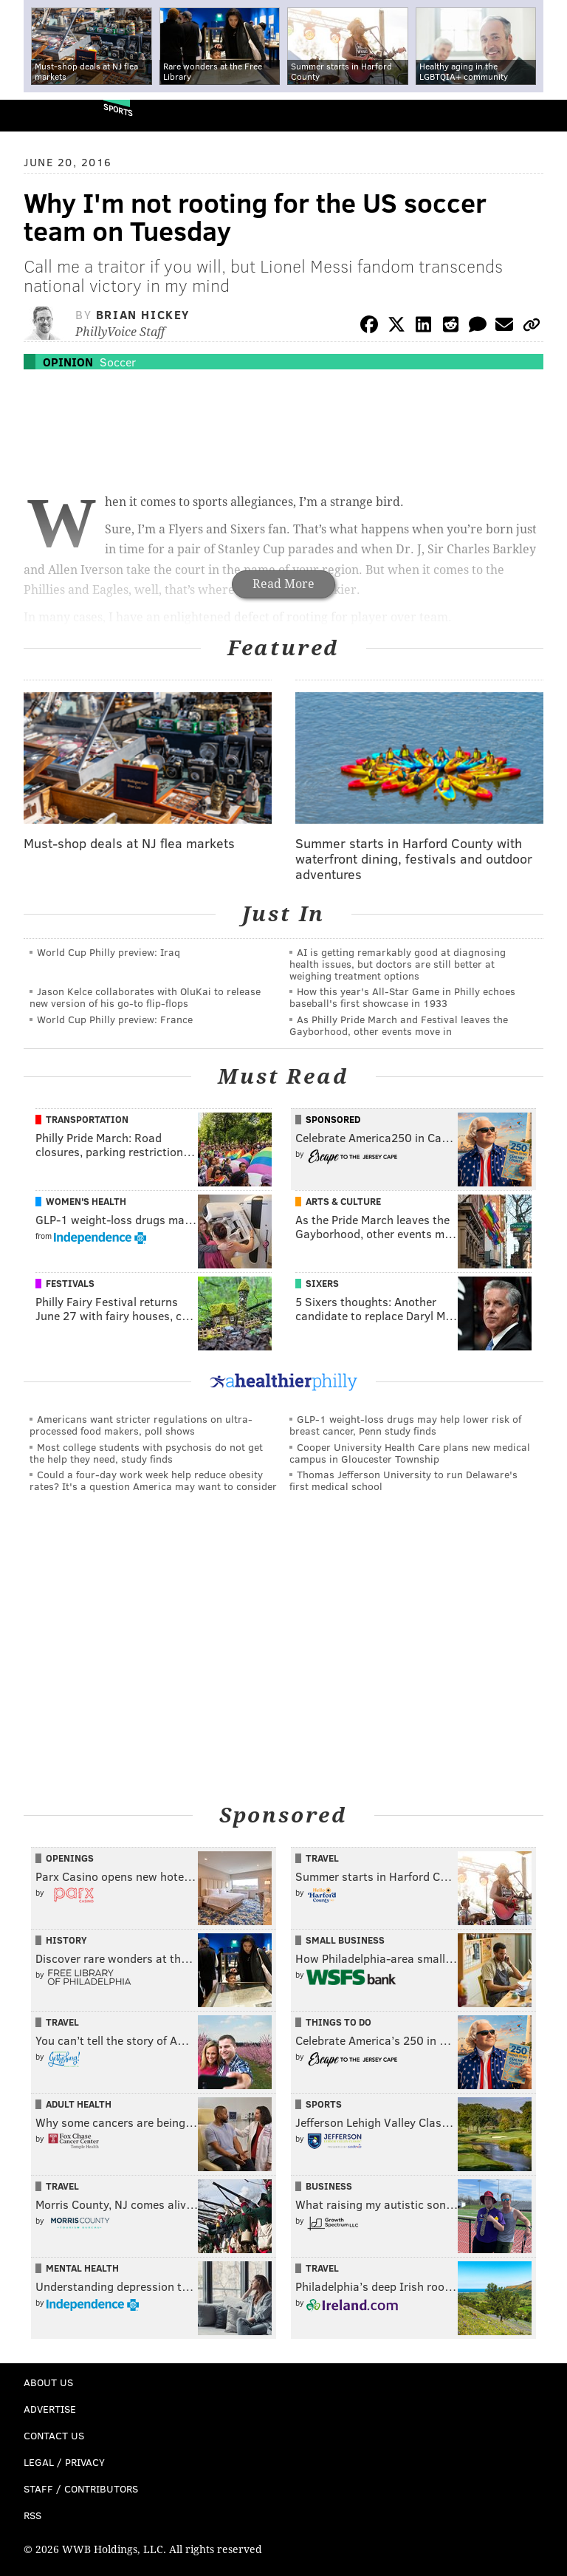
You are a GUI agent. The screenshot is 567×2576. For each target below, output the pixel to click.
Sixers (322, 1283)
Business (329, 2186)
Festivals (70, 1283)
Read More (283, 584)
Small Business (345, 1940)
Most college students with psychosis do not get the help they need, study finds (146, 1453)
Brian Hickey (143, 314)
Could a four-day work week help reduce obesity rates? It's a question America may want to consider (153, 1480)
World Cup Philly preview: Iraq (108, 952)
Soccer (118, 361)
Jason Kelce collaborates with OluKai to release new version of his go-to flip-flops (145, 997)
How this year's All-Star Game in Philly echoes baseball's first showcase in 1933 (402, 997)
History (66, 1940)
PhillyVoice (36, 115)
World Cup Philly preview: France (115, 1019)
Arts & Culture (343, 1201)
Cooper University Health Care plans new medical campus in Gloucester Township (409, 1453)
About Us (48, 2382)
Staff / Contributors (81, 2488)
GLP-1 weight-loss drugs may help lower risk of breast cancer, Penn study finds (405, 1425)
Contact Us (54, 2435)
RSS (32, 2515)
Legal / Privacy (64, 2462)
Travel (322, 1858)
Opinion (68, 361)
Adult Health (78, 2104)
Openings (70, 1858)
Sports (118, 109)
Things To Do (338, 2022)
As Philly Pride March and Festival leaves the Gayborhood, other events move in (398, 1025)
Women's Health (86, 1201)
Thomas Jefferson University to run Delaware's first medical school (403, 1480)
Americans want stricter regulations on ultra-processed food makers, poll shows (141, 1425)
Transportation (87, 1119)
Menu (543, 115)
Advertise (50, 2409)
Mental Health (82, 2268)
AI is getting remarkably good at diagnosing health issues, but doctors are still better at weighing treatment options (397, 964)
